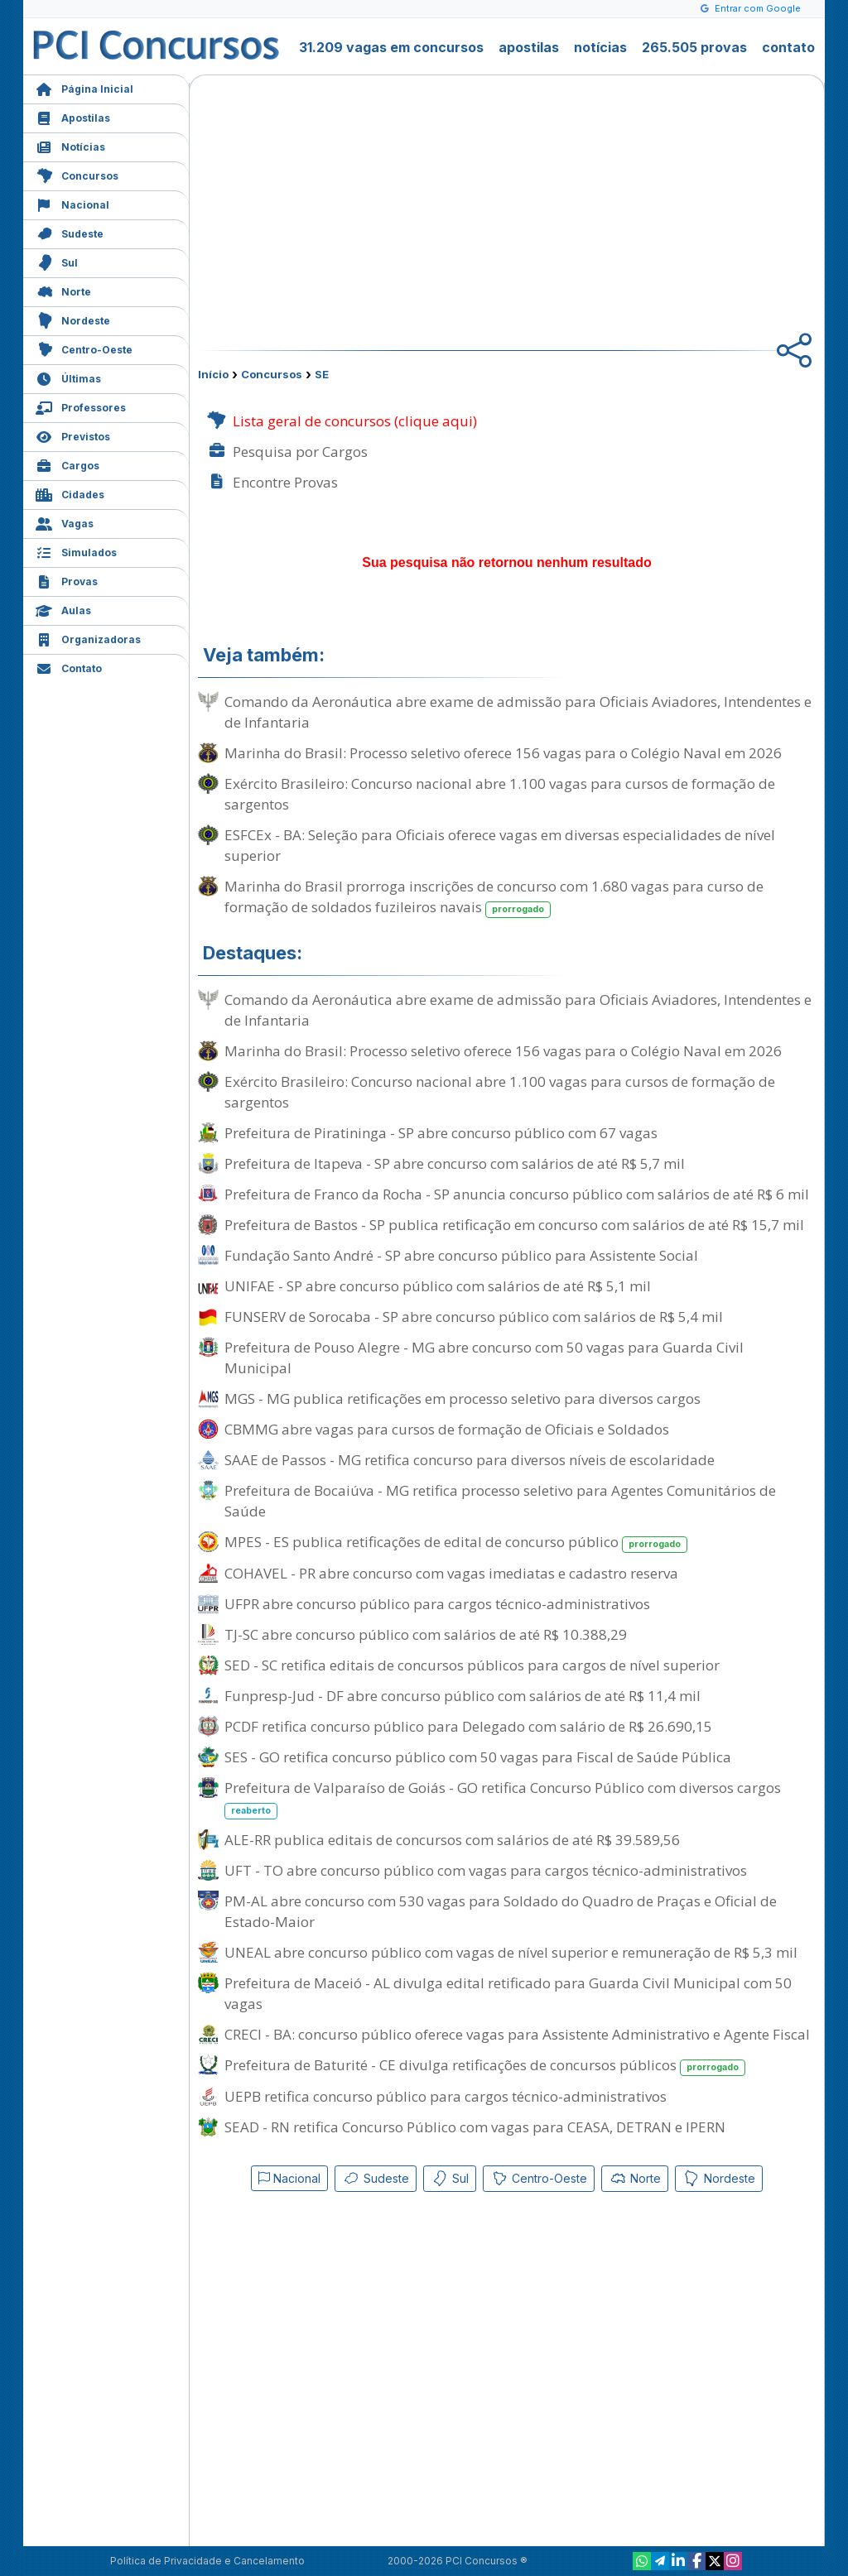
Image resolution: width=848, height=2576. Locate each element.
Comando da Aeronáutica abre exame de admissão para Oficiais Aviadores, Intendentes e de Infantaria (518, 712)
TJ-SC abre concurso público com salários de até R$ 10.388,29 (425, 1634)
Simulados (76, 551)
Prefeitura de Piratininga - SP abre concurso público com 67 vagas (441, 1132)
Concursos (77, 174)
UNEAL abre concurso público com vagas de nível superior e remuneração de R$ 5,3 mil (510, 1952)
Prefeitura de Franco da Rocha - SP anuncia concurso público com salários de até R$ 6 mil (516, 1194)
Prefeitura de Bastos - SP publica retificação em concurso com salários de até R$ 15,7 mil (514, 1224)
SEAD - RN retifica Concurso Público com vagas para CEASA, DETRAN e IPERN (474, 2126)
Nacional (72, 203)
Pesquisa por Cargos (287, 451)
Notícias (70, 145)
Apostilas (73, 116)
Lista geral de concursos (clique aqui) (341, 421)
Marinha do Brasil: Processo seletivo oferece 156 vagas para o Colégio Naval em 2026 (503, 752)
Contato (69, 667)
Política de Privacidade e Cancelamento (207, 2560)
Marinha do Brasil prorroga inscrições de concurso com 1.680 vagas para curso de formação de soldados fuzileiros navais (494, 897)
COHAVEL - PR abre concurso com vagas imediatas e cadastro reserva (451, 1573)
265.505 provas (694, 47)
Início (213, 374)
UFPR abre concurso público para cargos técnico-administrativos (437, 1603)
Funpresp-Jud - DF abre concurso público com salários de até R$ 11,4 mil (462, 1695)
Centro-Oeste (84, 348)
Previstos (73, 435)
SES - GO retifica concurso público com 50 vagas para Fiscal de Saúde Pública (477, 1756)
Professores (81, 406)
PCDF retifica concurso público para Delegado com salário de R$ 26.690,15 (468, 1726)
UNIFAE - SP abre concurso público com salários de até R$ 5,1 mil (437, 1285)
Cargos (67, 464)
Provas (67, 580)
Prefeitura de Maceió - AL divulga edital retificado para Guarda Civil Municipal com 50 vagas (508, 1993)
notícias (600, 47)
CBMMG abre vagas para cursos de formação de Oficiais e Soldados (446, 1429)
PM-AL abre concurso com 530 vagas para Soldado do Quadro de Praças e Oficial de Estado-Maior (500, 1911)
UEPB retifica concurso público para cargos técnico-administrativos (445, 2096)
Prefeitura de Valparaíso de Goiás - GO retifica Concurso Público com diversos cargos (502, 1798)
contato (788, 47)
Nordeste (73, 319)
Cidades (70, 493)
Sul (57, 261)
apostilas (529, 47)
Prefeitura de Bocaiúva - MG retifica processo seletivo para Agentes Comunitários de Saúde (500, 1501)
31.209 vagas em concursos (391, 47)
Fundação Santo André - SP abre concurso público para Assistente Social (461, 1255)
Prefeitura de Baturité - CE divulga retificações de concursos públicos (484, 2065)
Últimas (68, 377)
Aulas (63, 609)
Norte (63, 290)
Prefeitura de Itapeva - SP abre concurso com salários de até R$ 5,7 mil (454, 1163)
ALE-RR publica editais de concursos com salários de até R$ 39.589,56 (452, 1839)
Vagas (65, 522)
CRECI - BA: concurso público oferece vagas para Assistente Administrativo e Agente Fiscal (517, 2034)
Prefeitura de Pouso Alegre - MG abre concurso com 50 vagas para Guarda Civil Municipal (484, 1357)
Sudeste (70, 232)
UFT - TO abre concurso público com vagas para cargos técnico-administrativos (485, 1870)
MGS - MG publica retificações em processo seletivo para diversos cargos (462, 1398)
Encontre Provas (272, 482)
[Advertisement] (372, 203)
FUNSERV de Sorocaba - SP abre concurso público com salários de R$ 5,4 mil (473, 1316)
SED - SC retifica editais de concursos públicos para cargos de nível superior (472, 1665)
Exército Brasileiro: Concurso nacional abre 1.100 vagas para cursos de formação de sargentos (499, 794)
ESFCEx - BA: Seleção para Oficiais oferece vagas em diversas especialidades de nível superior (499, 845)
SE (322, 374)
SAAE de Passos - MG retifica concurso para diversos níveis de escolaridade (469, 1459)
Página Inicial (84, 87)
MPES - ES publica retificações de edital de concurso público (455, 1542)
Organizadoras (88, 638)
